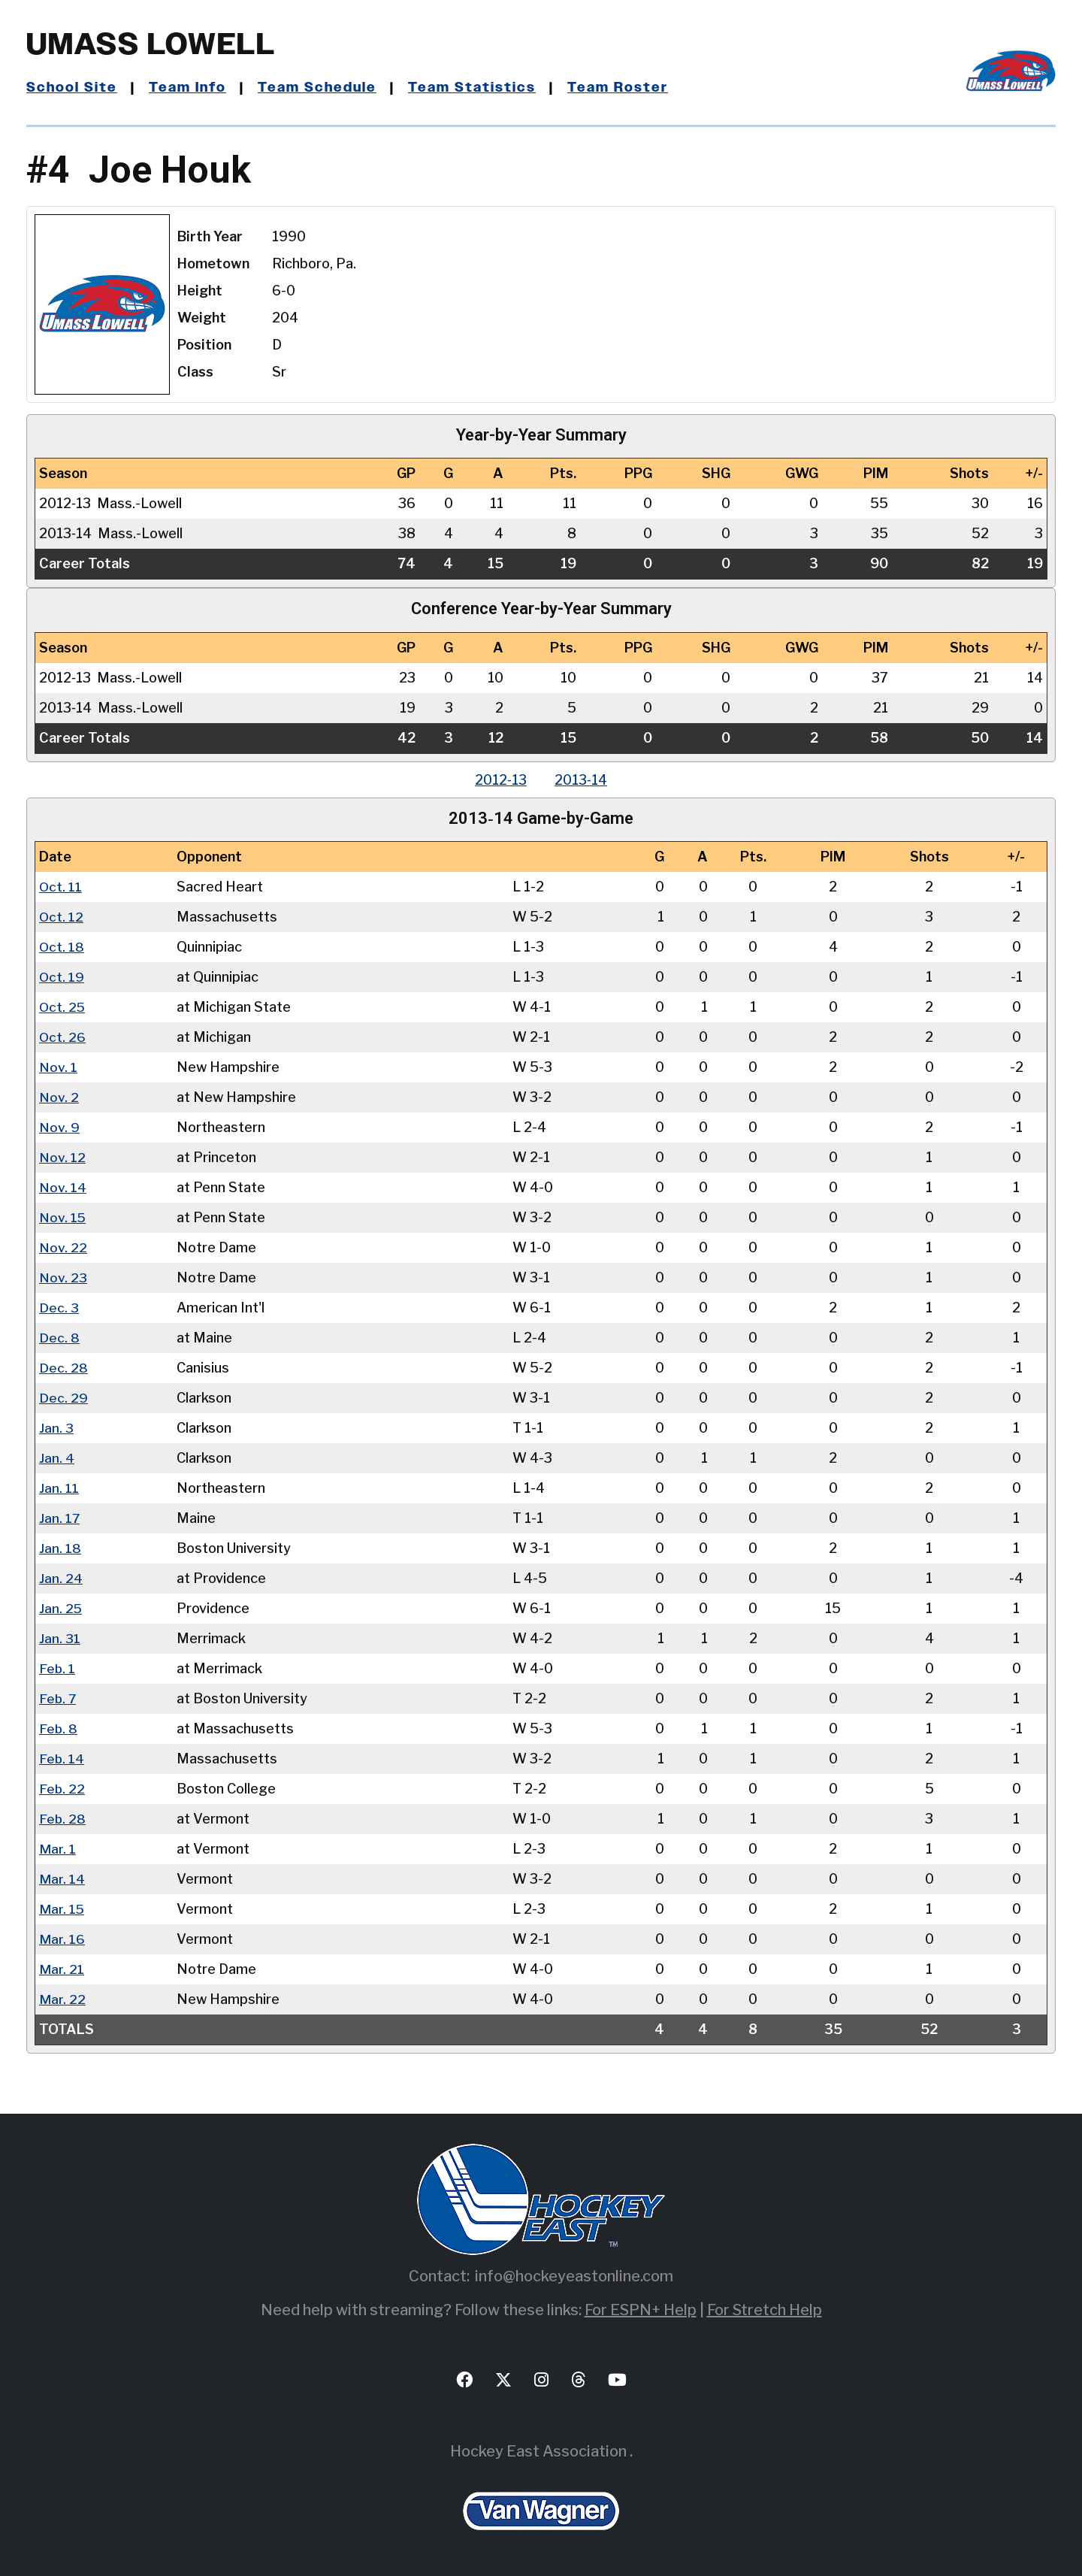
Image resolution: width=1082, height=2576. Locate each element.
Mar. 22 (62, 1999)
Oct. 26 (62, 1037)
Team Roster (619, 88)
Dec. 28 (63, 1368)
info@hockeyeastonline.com (574, 2276)
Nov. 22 (63, 1247)
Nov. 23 (63, 1277)
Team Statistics (473, 88)
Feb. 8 (58, 1728)
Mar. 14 (62, 1879)
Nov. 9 (59, 1127)
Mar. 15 (62, 1909)
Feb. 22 (62, 1789)
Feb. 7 (58, 1698)
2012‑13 (500, 780)
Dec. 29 (63, 1398)
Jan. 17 (59, 1518)
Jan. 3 (56, 1428)
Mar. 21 (61, 1969)
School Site (72, 88)
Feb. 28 (62, 1819)
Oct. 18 (62, 947)
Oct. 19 (62, 977)
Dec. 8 (59, 1338)
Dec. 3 (59, 1307)
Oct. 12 (61, 917)
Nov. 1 (58, 1067)
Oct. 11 (61, 886)
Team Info (189, 88)
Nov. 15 (62, 1217)
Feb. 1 (57, 1668)
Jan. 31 (59, 1638)
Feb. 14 (62, 1758)
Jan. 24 (61, 1578)
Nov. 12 (62, 1157)
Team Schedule (319, 88)
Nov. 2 (59, 1097)
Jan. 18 (60, 1548)
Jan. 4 (56, 1458)
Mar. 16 (62, 1939)
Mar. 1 (57, 1849)
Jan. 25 (61, 1608)
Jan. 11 (59, 1488)
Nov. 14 (62, 1187)
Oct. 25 (62, 1007)
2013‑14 (582, 780)
